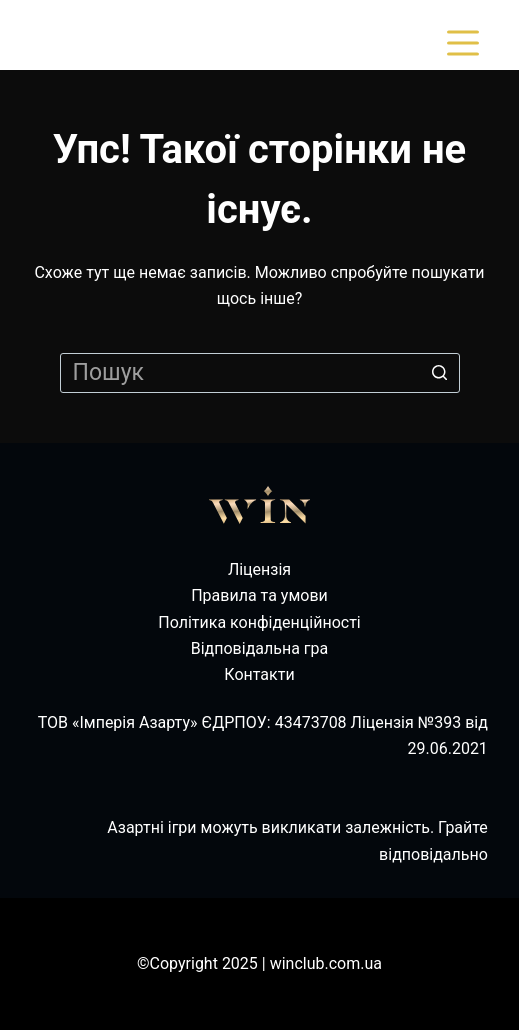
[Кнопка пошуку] (440, 373)
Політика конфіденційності (259, 622)
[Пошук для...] (260, 373)
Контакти (259, 674)
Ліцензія (259, 569)
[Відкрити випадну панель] (467, 43)
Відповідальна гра (260, 648)
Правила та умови (259, 595)
